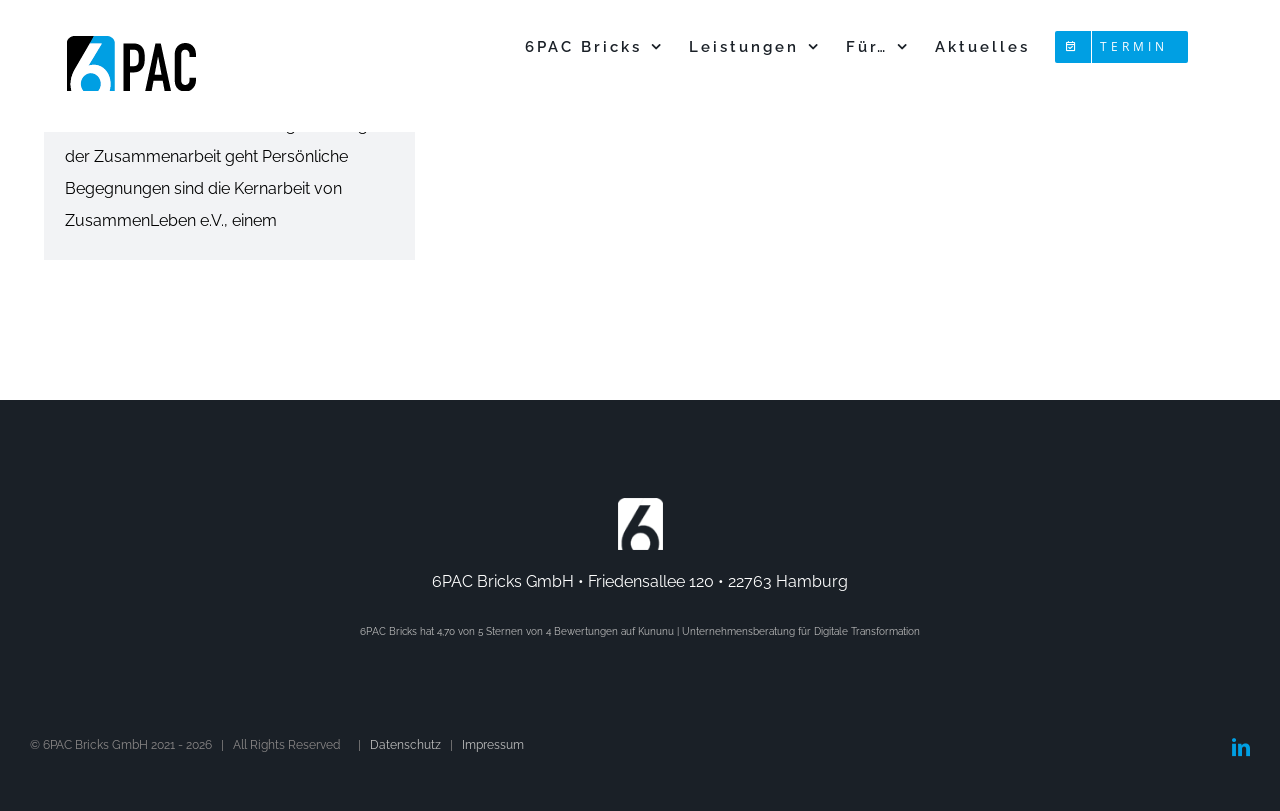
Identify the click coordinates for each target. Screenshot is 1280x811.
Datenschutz (405, 745)
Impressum (493, 745)
